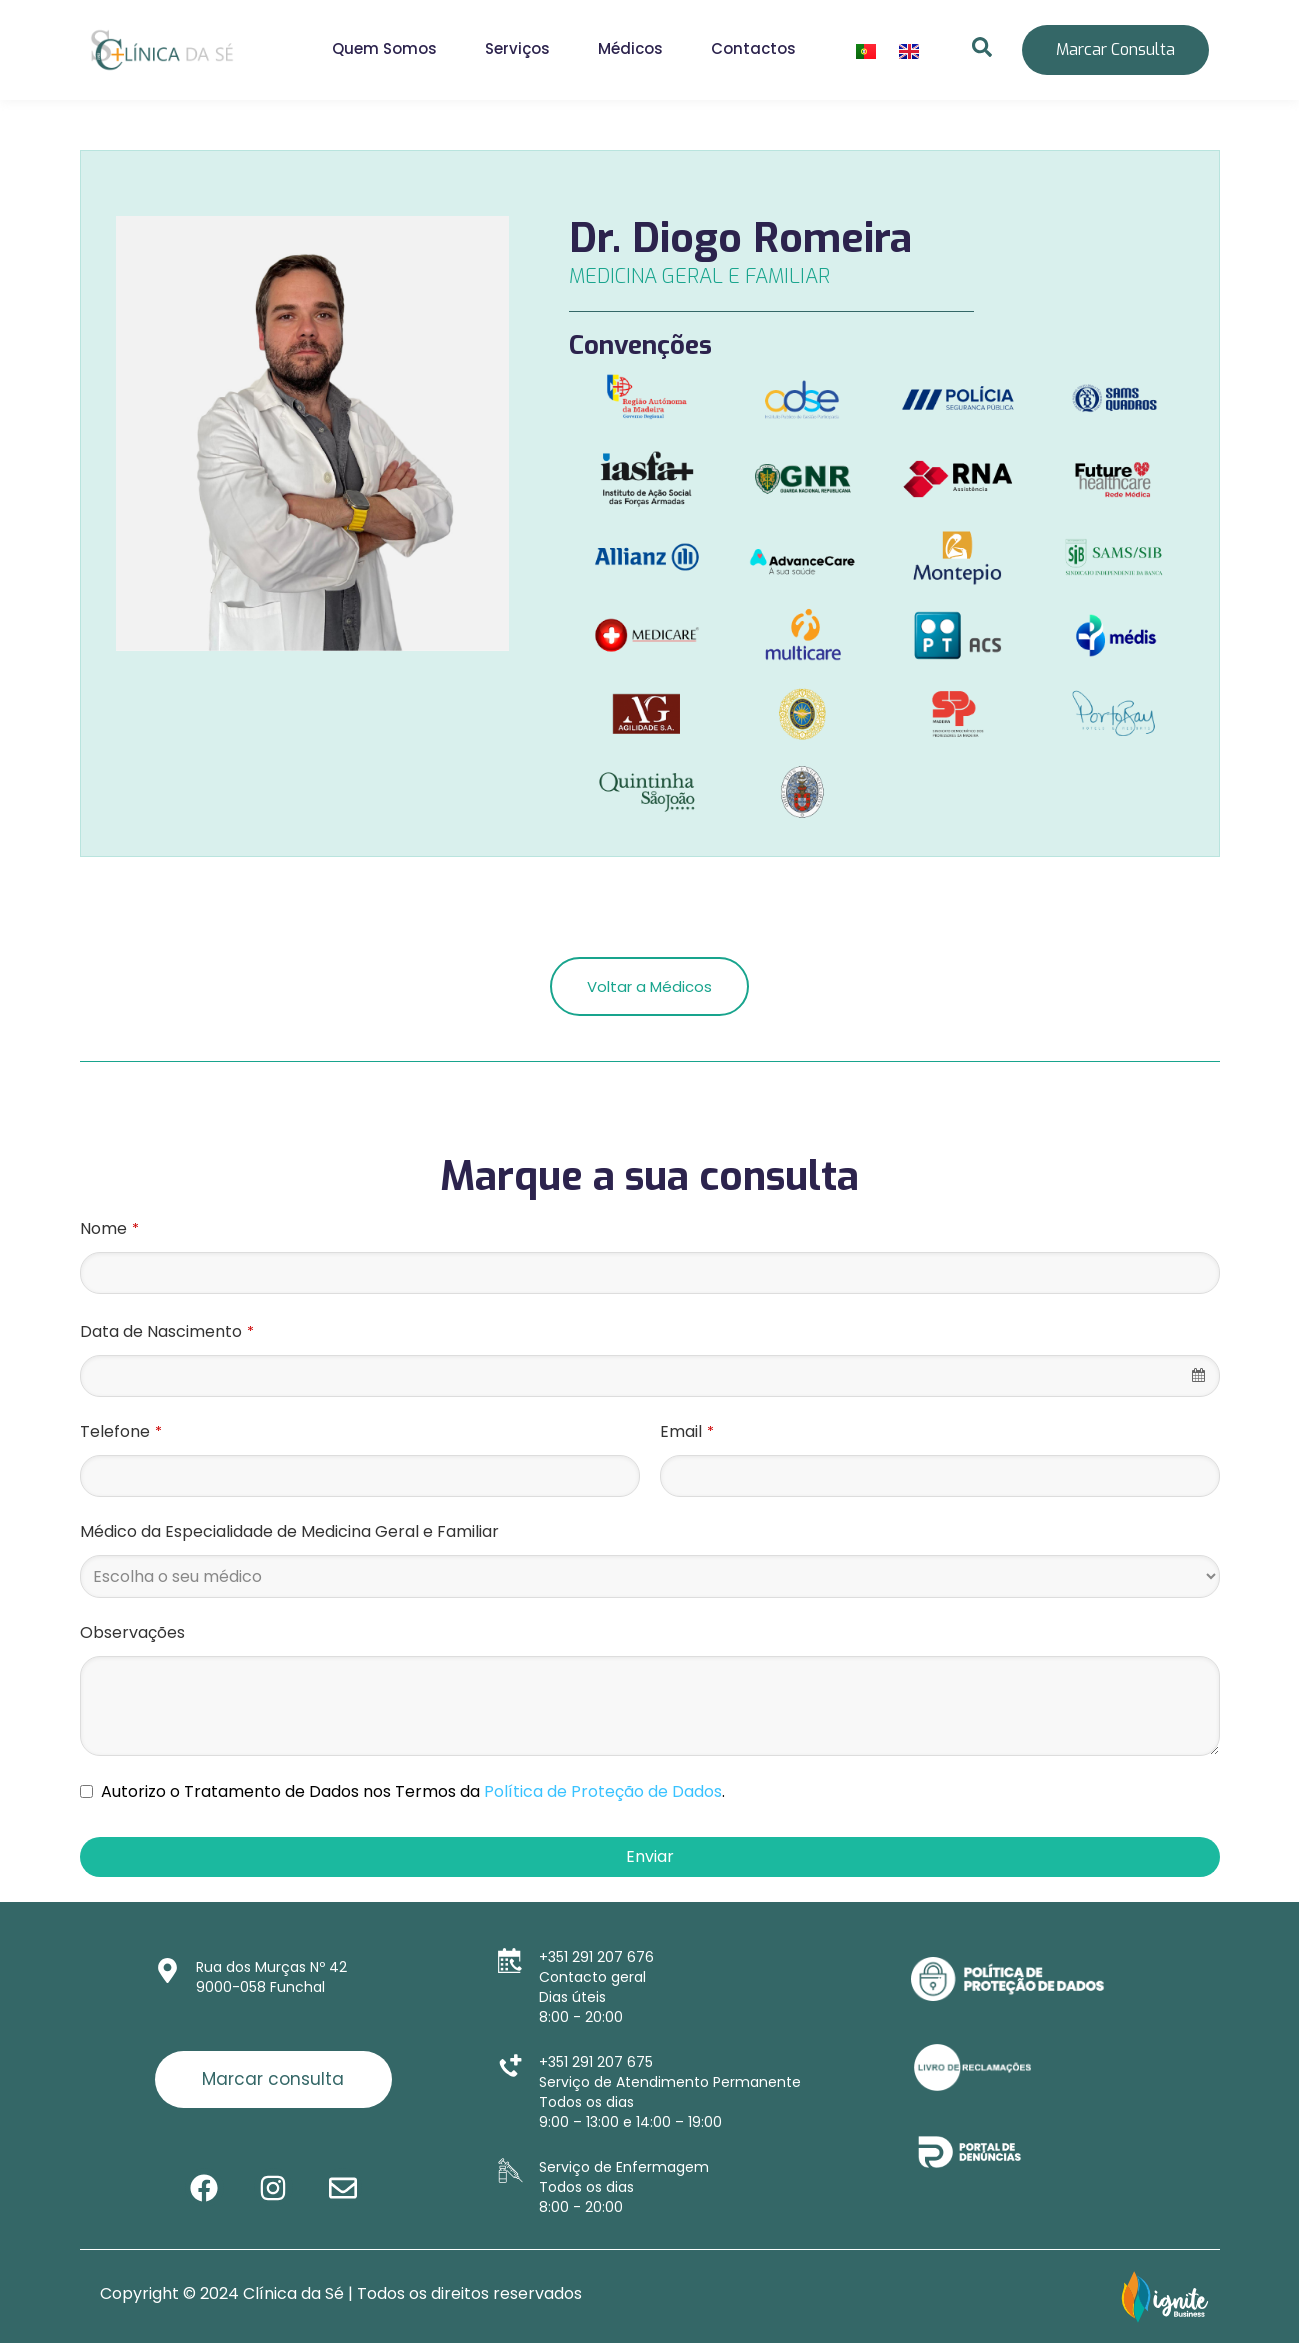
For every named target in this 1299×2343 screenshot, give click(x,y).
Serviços (517, 48)
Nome (109, 1228)
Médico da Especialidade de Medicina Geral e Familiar (289, 1531)
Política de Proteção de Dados (603, 1791)
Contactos (753, 48)
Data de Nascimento (167, 1331)
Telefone (121, 1431)
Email (687, 1431)
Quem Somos (384, 48)
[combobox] (650, 1376)
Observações (132, 1632)
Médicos (630, 48)
